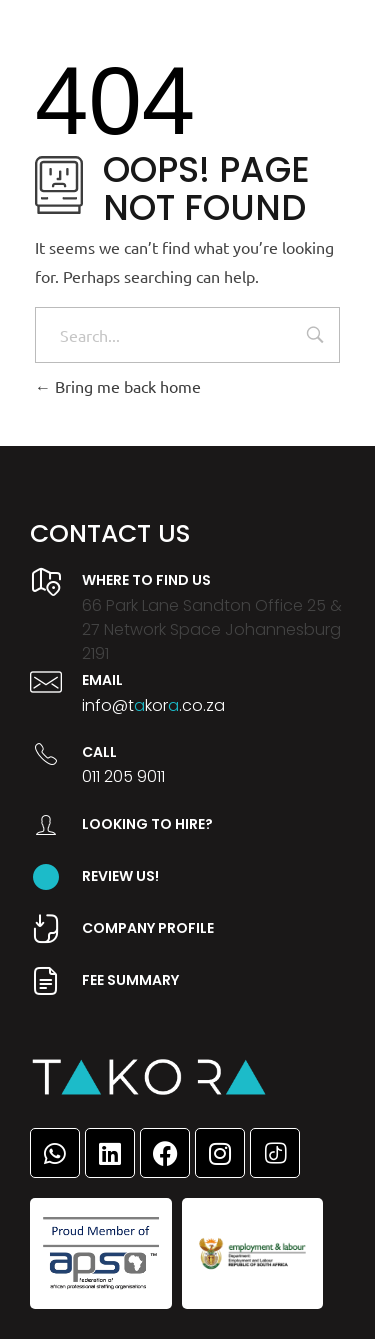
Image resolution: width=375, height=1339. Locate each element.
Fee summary (130, 980)
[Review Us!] (46, 877)
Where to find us (146, 580)
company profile (148, 928)
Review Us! (120, 876)
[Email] (46, 682)
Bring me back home (118, 386)
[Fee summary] (46, 981)
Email (102, 680)
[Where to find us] (46, 582)
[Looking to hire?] (46, 825)
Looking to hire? (147, 824)
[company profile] (46, 929)
